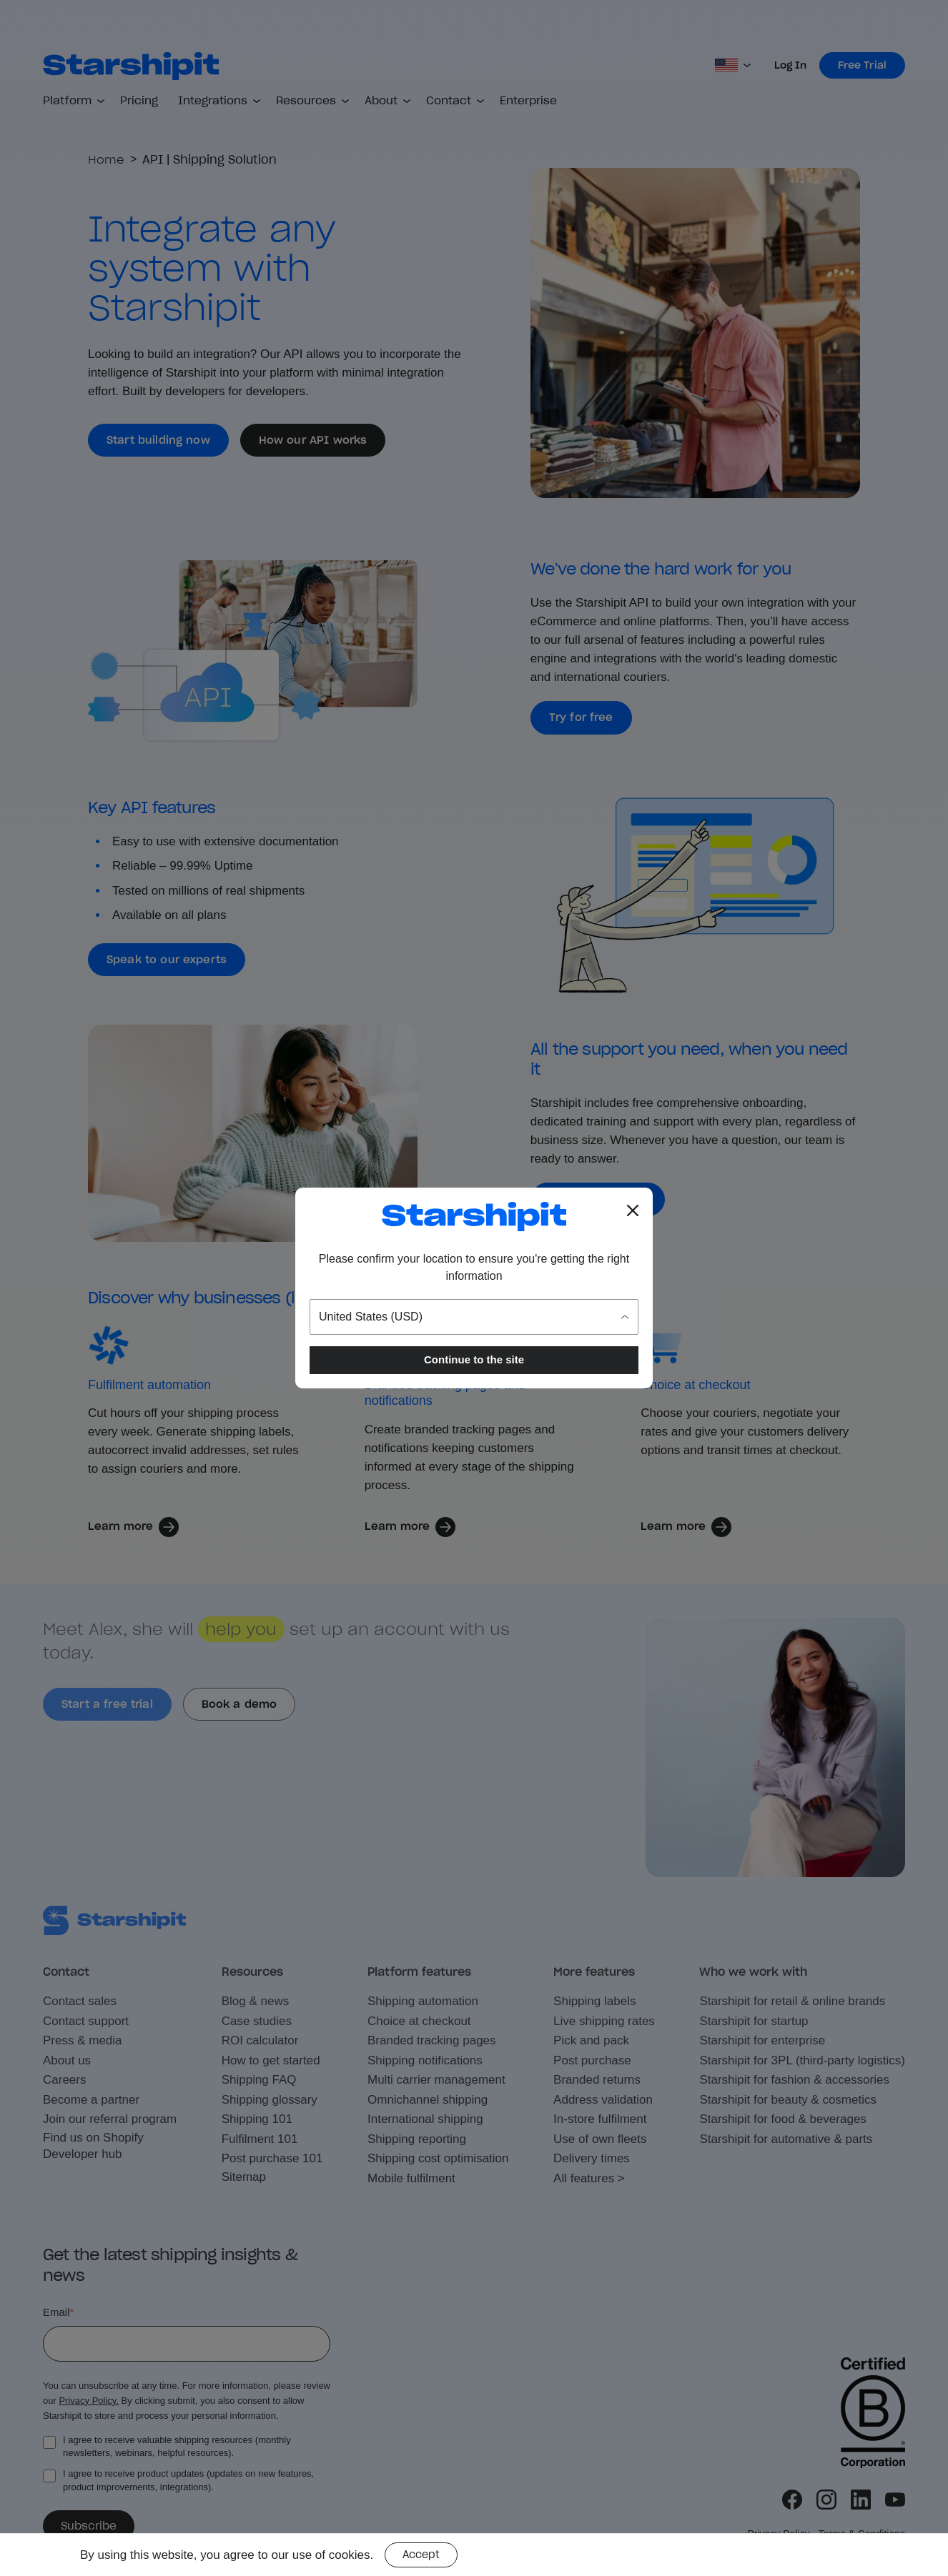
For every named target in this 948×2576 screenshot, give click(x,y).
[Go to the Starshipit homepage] (474, 1216)
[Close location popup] (632, 1210)
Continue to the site (474, 1359)
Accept (421, 2554)
